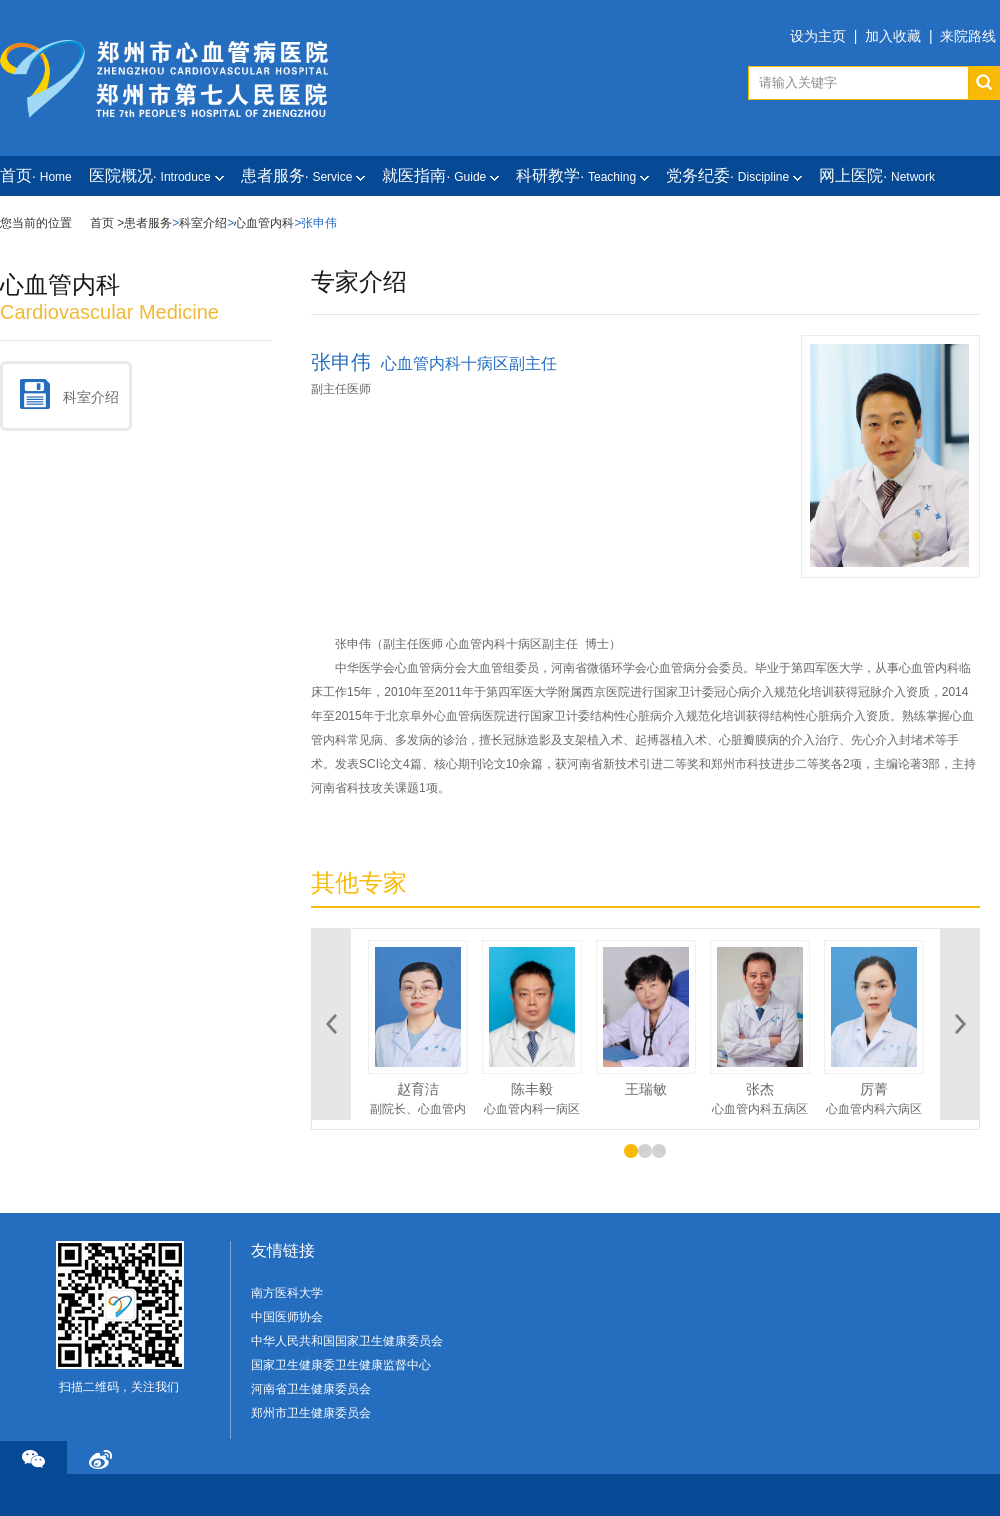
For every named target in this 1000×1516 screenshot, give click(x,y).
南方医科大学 (287, 1293)
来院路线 (968, 36)
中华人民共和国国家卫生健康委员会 (347, 1341)
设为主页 (818, 36)
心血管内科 (264, 223)
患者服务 (148, 223)
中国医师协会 (287, 1317)
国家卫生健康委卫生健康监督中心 (341, 1365)
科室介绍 (203, 223)
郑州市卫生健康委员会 (311, 1413)
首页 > (107, 223)
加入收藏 (893, 36)
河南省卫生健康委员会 (311, 1389)
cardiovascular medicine (109, 312)
